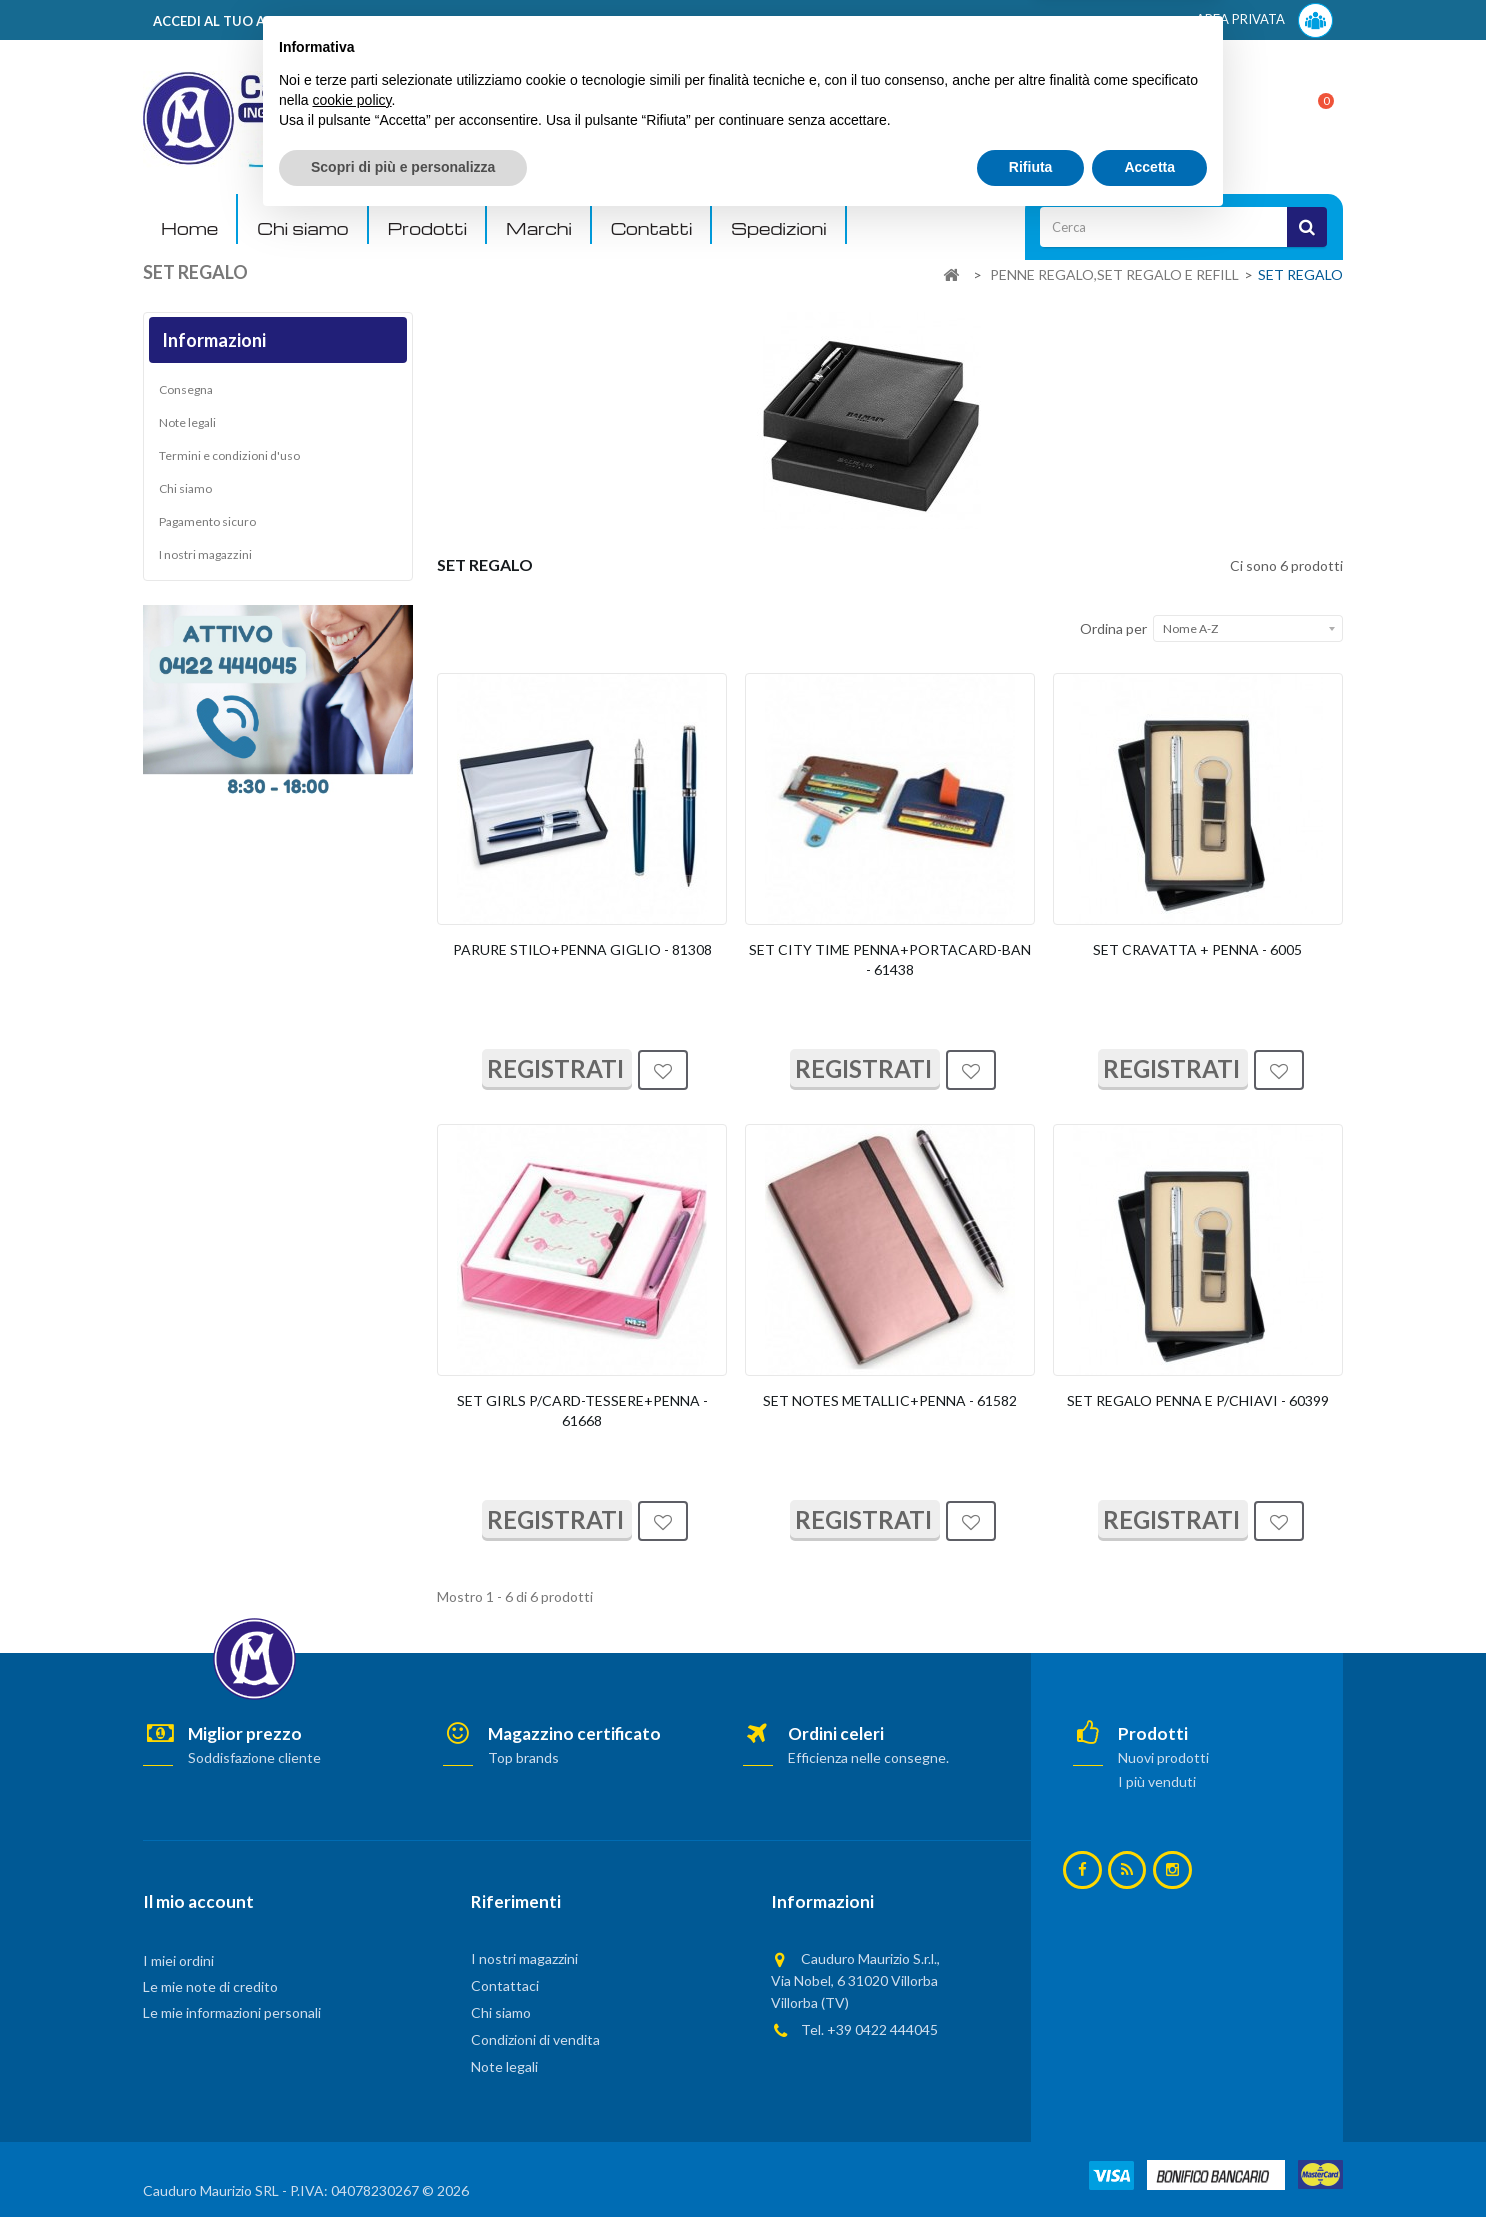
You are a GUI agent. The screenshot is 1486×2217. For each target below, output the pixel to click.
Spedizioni (778, 228)
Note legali (187, 422)
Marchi (539, 228)
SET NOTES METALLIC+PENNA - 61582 (890, 1400)
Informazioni (214, 340)
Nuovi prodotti (1163, 1757)
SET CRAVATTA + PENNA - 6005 (1197, 949)
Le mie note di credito (210, 1986)
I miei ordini (178, 1960)
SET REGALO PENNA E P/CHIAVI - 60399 (1198, 1400)
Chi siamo (302, 228)
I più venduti (1157, 1781)
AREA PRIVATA (1264, 20)
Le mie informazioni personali (232, 2012)
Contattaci (505, 1985)
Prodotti (428, 228)
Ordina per (1113, 628)
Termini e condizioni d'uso (229, 455)
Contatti (651, 228)
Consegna (186, 389)
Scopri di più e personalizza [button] (403, 2162)
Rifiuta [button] (1031, 2162)
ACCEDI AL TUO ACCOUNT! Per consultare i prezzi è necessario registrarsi (396, 21)
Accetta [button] (1149, 2162)
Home (189, 228)
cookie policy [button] (351, 2095)
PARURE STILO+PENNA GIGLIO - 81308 (582, 949)
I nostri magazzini (205, 554)
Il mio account (198, 1901)
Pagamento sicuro (207, 521)
